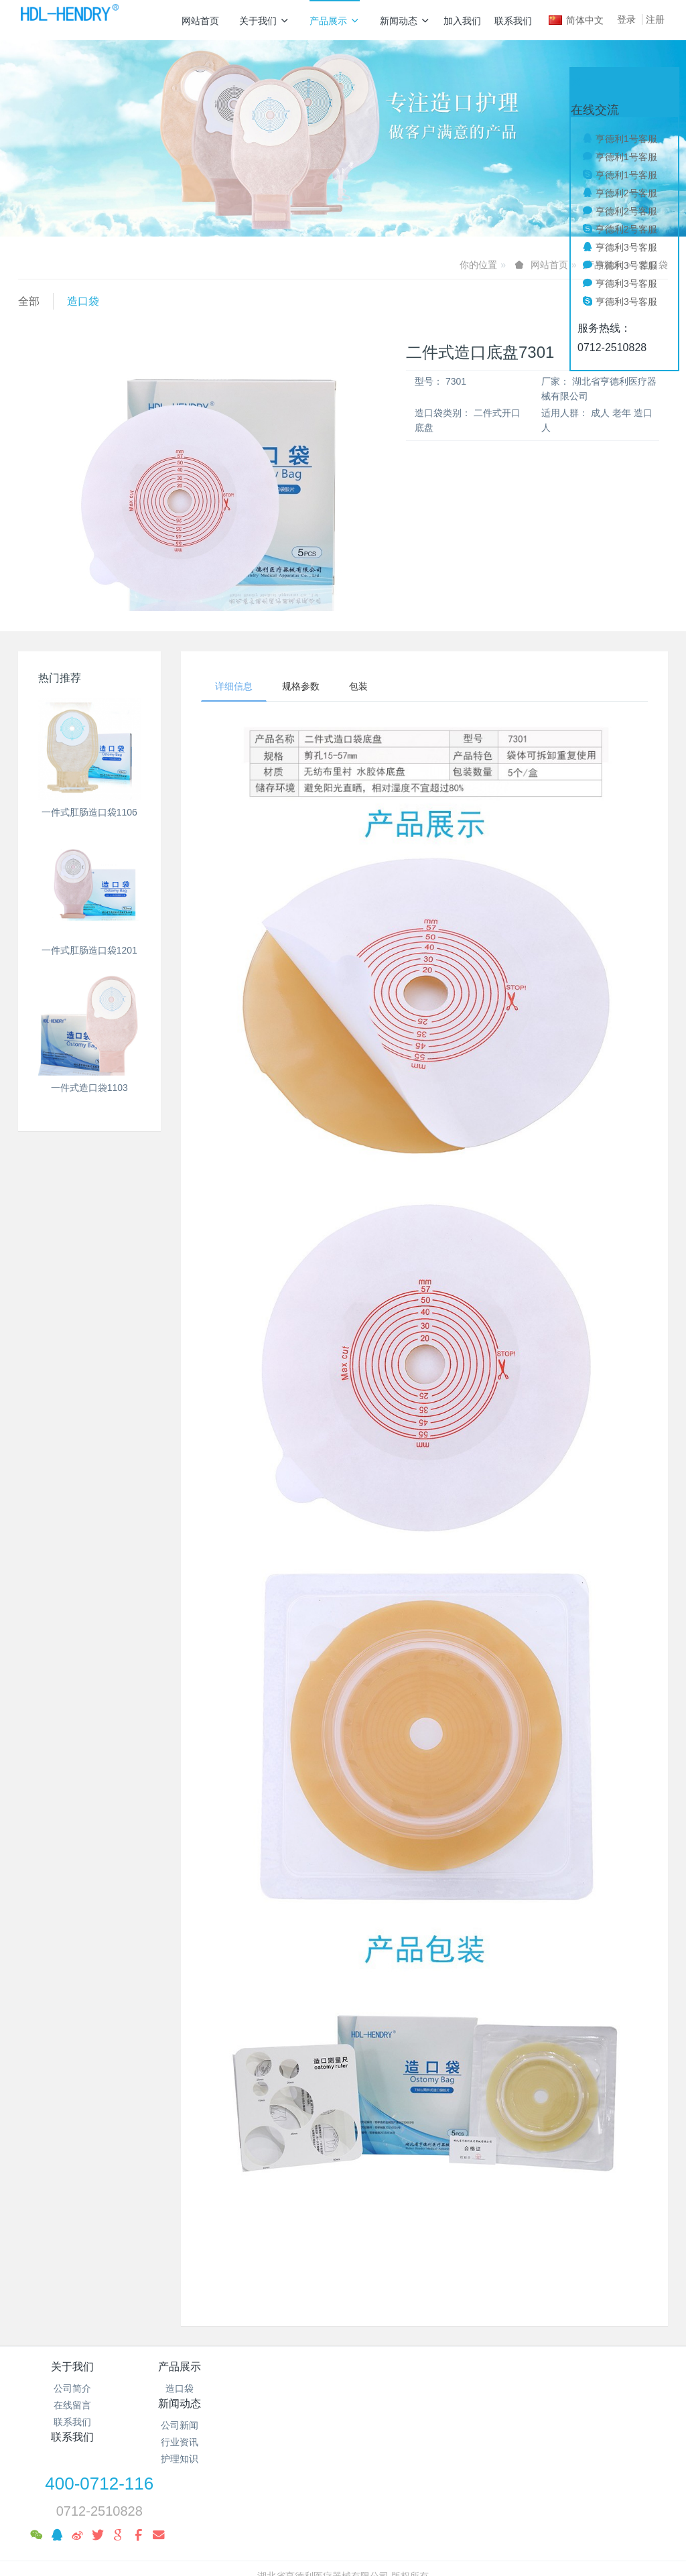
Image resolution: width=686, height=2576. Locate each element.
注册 (655, 19)
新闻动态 (405, 20)
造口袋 (83, 301)
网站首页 (200, 20)
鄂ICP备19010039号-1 (343, 2502)
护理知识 (288, 2422)
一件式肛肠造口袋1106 (89, 812)
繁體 (343, 2543)
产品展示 (335, 20)
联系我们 (513, 20)
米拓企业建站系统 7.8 (352, 2519)
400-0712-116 (532, 2376)
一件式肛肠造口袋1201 (89, 950)
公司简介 (72, 2388)
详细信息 (234, 686)
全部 (29, 301)
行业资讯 (288, 2405)
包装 (358, 686)
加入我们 (462, 20)
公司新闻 (288, 2388)
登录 (626, 19)
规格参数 (301, 686)
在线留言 (72, 2405)
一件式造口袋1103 (89, 1087)
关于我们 (264, 20)
